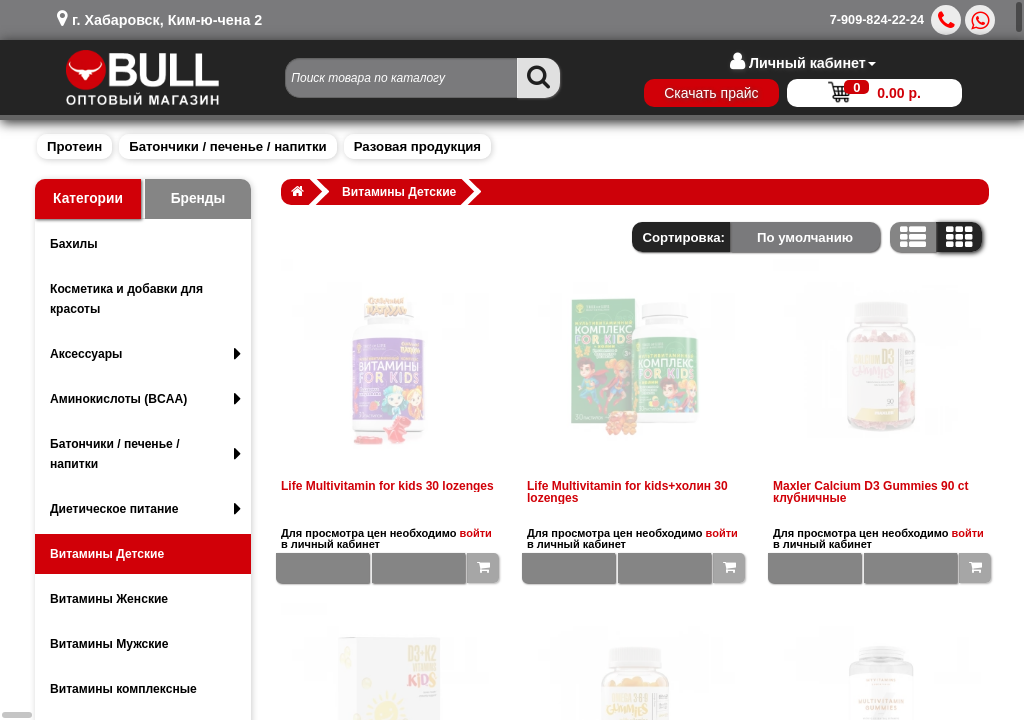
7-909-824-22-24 (877, 20)
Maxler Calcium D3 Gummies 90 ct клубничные (870, 492)
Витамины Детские (107, 554)
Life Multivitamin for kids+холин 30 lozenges (627, 492)
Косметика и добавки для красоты (126, 299)
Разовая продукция (417, 146)
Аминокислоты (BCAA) (145, 399)
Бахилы (74, 244)
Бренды (198, 198)
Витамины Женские (109, 599)
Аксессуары (145, 354)
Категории (88, 198)
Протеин (74, 146)
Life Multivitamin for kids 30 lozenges (387, 486)
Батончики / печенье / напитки (227, 146)
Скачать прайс (711, 93)
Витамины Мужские (109, 644)
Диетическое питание (145, 509)
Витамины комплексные (123, 689)
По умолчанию (805, 237)
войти (476, 533)
